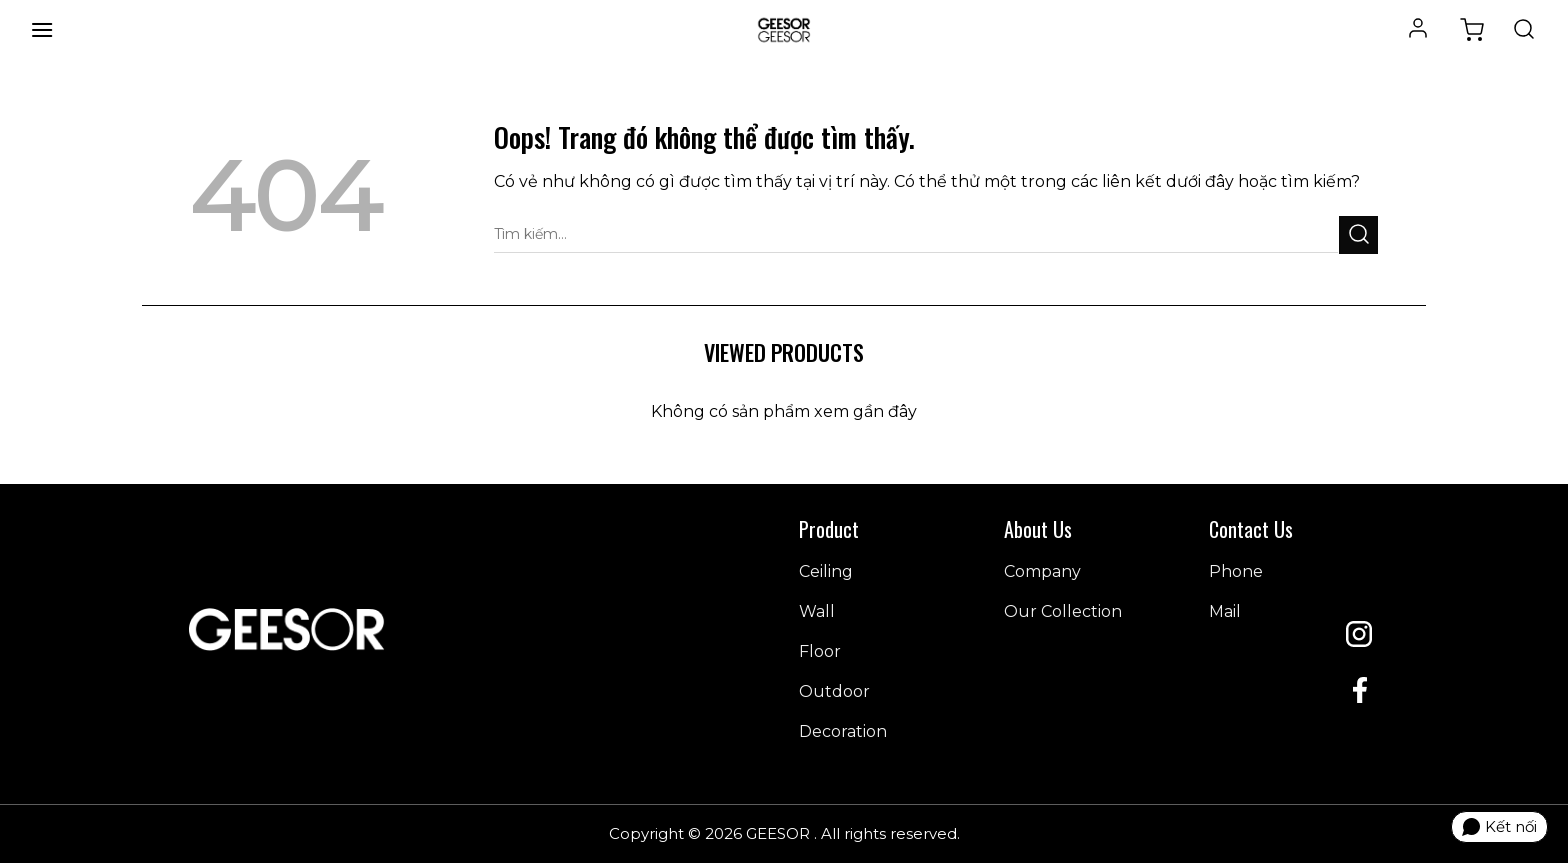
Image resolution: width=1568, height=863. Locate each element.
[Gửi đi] (1358, 234)
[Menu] (42, 29)
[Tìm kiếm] (1524, 30)
